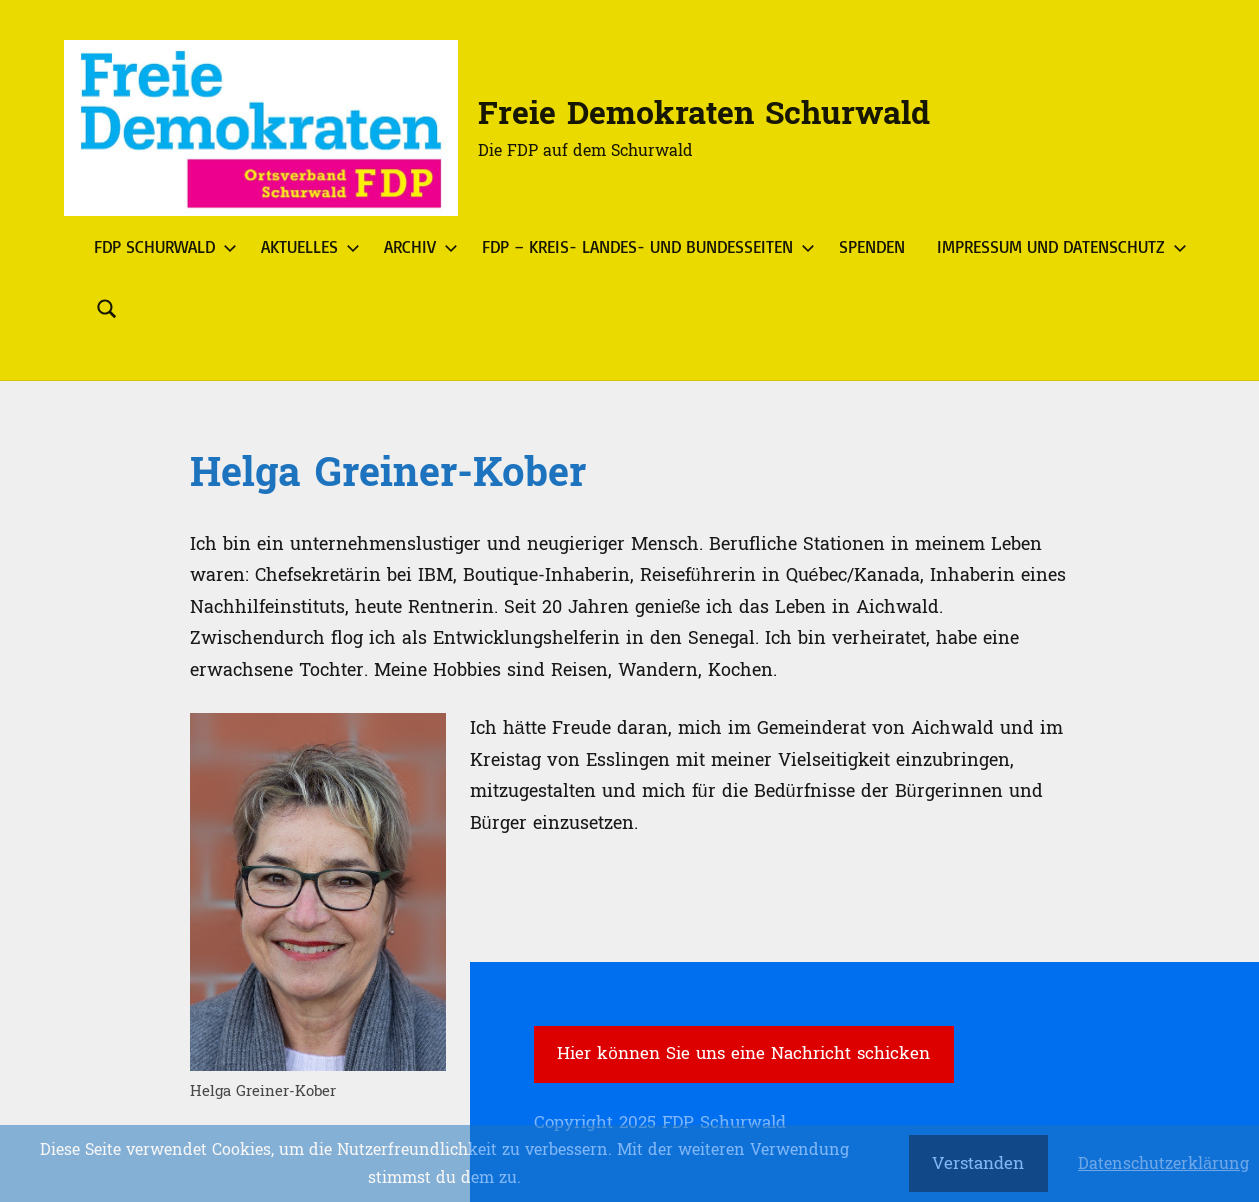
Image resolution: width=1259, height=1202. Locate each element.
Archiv (417, 246)
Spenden (872, 246)
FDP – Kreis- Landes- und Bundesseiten (644, 246)
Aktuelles (306, 246)
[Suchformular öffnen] (107, 309)
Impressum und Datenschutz (1058, 246)
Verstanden (978, 1163)
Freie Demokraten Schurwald (704, 114)
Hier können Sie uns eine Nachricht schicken (743, 1053)
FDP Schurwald (161, 246)
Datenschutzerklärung (1163, 1164)
